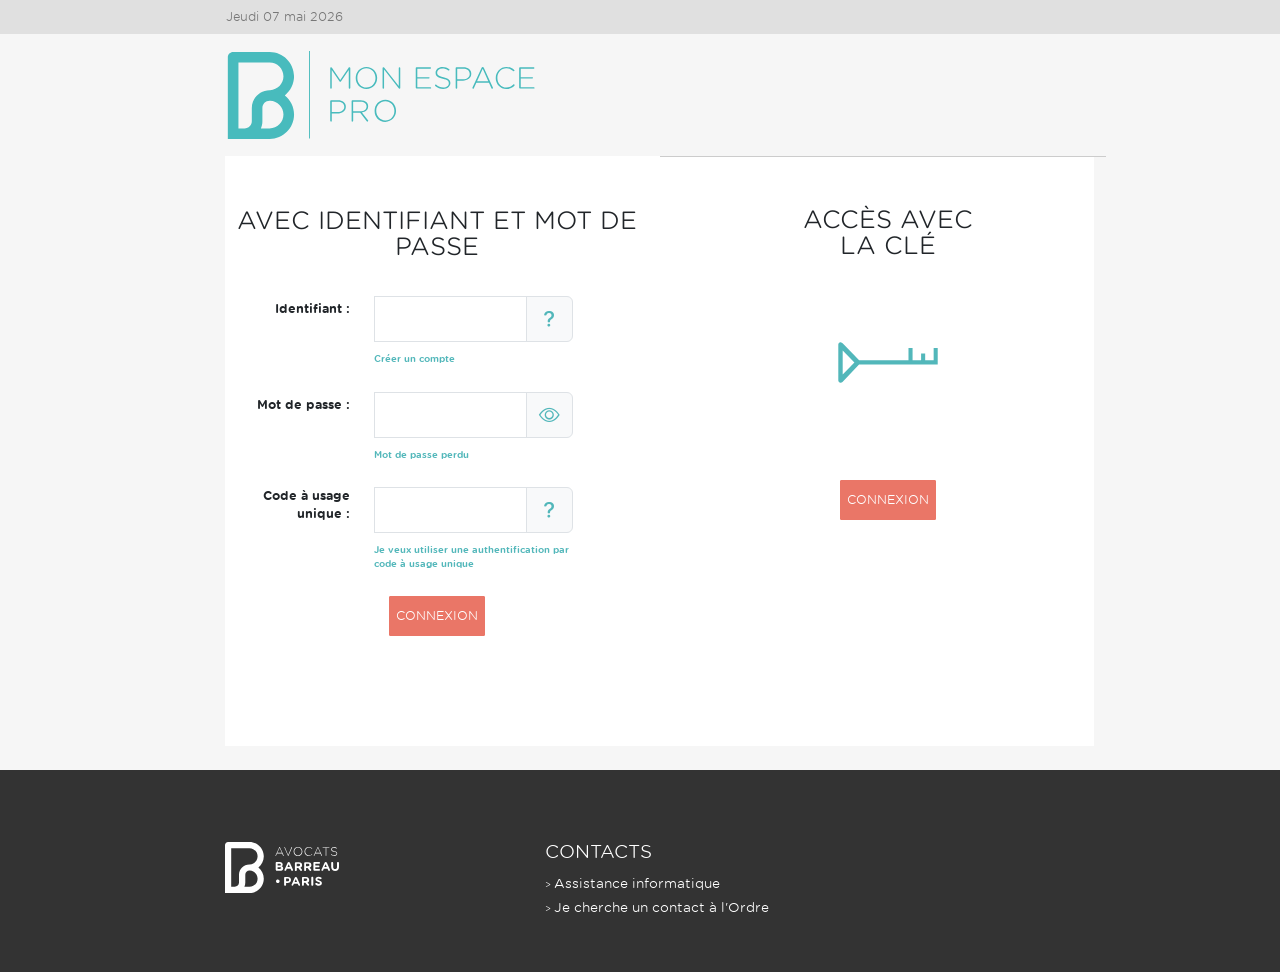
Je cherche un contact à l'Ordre (661, 907)
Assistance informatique (637, 883)
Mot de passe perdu (421, 454)
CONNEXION (437, 615)
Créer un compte (414, 358)
